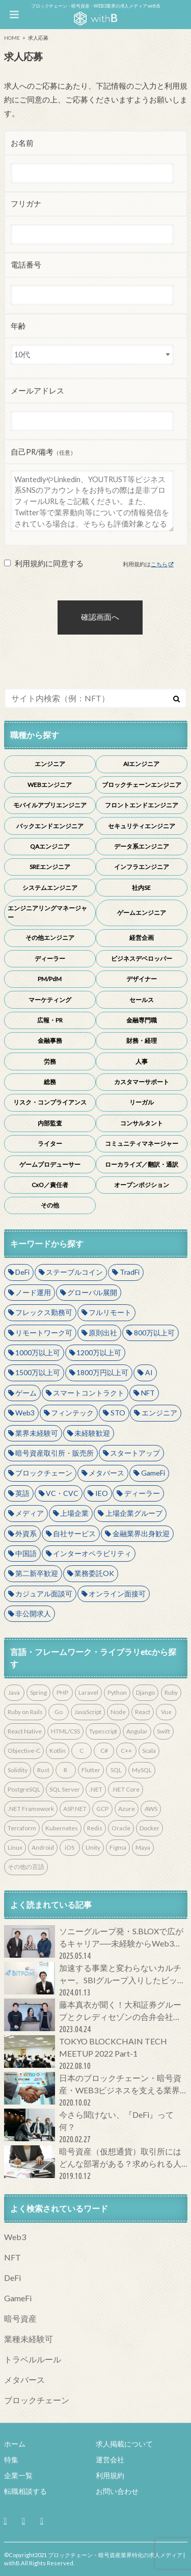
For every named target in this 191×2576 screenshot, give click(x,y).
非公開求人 (33, 1613)
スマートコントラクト (88, 1392)
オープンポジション (141, 1185)
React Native (25, 1731)
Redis (94, 1828)
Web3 (25, 1412)
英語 (22, 1493)
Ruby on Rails (25, 1712)
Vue (166, 1712)
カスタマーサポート (141, 1082)
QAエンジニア (50, 846)
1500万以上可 (37, 1372)
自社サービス (74, 1533)
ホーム (14, 2443)
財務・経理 (141, 1040)
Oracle (121, 1828)
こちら (159, 564)
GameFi (153, 1472)
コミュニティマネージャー (141, 1143)
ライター (50, 1143)
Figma (118, 1847)
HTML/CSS (65, 1731)
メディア (29, 1513)
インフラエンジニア (141, 867)
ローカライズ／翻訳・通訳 (141, 1164)
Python (117, 1692)
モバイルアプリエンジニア (50, 805)
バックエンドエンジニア (50, 826)
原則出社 (103, 1332)
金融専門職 (141, 1020)
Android (43, 1847)
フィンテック (72, 1412)
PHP (62, 1692)
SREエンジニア (50, 867)
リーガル (141, 1102)
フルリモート (110, 1312)
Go (58, 1712)
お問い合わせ (117, 2491)
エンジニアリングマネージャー (47, 912)
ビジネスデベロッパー (141, 958)
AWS (151, 1808)
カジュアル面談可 (43, 1593)
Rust (43, 1770)
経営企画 (141, 937)
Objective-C (24, 1750)
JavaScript (87, 1712)
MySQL (142, 1770)
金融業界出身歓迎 (141, 1533)
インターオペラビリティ (92, 1553)
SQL (116, 1770)
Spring (38, 1692)
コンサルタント (141, 1123)
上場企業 (74, 1513)
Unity (93, 1847)
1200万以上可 (98, 1352)
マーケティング (50, 1000)
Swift (163, 1731)
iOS (69, 1847)
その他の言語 (26, 1867)
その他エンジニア (49, 937)
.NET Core (126, 1789)
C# (104, 1750)
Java (14, 1692)
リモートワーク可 (43, 1332)
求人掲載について (124, 2443)
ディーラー (50, 958)
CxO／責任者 (50, 1185)
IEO (101, 1493)
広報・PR (50, 1020)
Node (118, 1712)
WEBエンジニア (50, 784)
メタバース (106, 1472)
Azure (126, 1808)
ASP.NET (75, 1808)
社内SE (141, 887)
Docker (149, 1828)
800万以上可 (154, 1332)
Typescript (103, 1731)
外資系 (26, 1533)
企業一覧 (18, 2475)
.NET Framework (31, 1808)
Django (145, 1692)
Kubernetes (61, 1828)
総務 (50, 1082)
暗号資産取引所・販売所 (54, 1453)
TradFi (130, 1272)
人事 (141, 1061)
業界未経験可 (36, 1433)
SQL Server (64, 1789)
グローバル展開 (92, 1292)
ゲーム (26, 1392)
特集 (11, 2459)
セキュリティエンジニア (141, 826)
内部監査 (50, 1123)
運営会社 (110, 2459)
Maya (142, 1847)
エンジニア (50, 764)
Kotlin (57, 1750)
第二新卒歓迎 (36, 1573)
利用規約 (110, 2475)
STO (118, 1412)
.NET (95, 1789)
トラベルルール (32, 2359)
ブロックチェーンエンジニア (141, 784)
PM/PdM (50, 979)
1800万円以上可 (102, 1372)
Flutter (90, 1770)
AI (149, 1372)
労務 (50, 1061)
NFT (148, 1392)
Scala (149, 1750)
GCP (102, 1808)
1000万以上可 (37, 1352)
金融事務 (50, 1040)
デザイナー (141, 979)
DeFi (22, 1272)
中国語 (26, 1553)
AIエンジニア (141, 764)
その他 (50, 1205)
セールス (141, 1000)
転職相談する (25, 2491)
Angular (137, 1731)
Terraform (22, 1828)
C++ (126, 1750)
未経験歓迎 (92, 1433)
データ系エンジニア (141, 846)
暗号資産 (20, 2318)
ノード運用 (33, 1292)
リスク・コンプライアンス (50, 1102)
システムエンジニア (49, 887)
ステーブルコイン (74, 1272)
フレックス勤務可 (43, 1312)
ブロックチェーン (43, 1472)
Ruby (171, 1692)
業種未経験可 (28, 2339)
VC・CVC (62, 1493)
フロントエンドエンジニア (141, 805)
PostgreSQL (24, 1789)
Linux (15, 1847)
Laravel (88, 1692)
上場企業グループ (133, 1513)
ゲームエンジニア (141, 912)
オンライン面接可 (117, 1593)
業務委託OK (94, 1573)
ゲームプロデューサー (49, 1164)
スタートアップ (135, 1453)
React (142, 1712)
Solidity (18, 1770)
